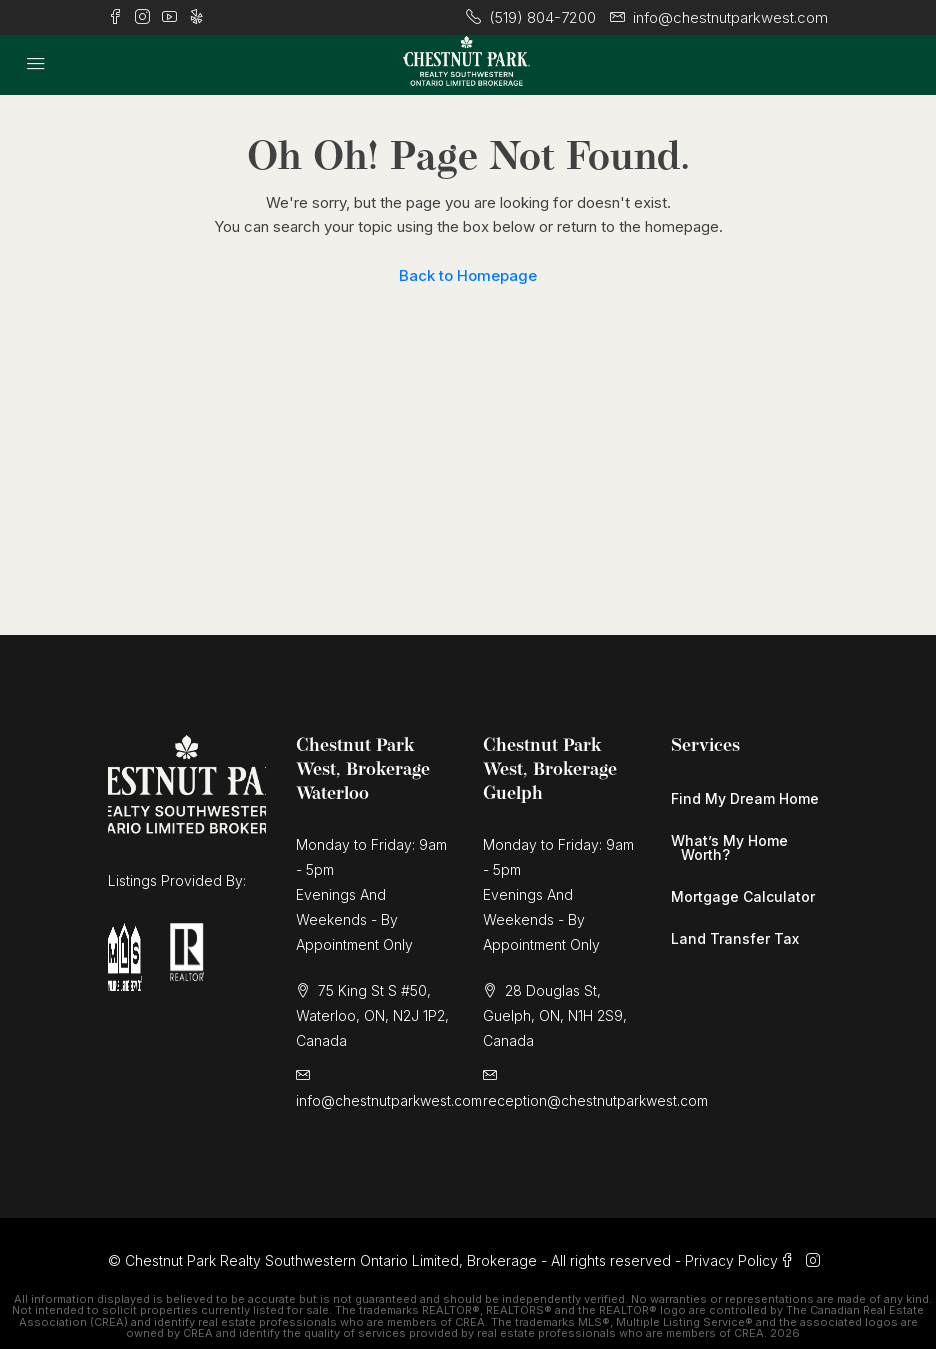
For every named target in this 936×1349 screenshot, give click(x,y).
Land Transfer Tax (735, 938)
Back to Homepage (468, 275)
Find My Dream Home (745, 798)
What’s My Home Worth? (729, 847)
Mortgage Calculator (743, 896)
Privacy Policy (731, 1260)
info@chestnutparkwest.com (389, 1100)
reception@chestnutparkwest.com (595, 1100)
